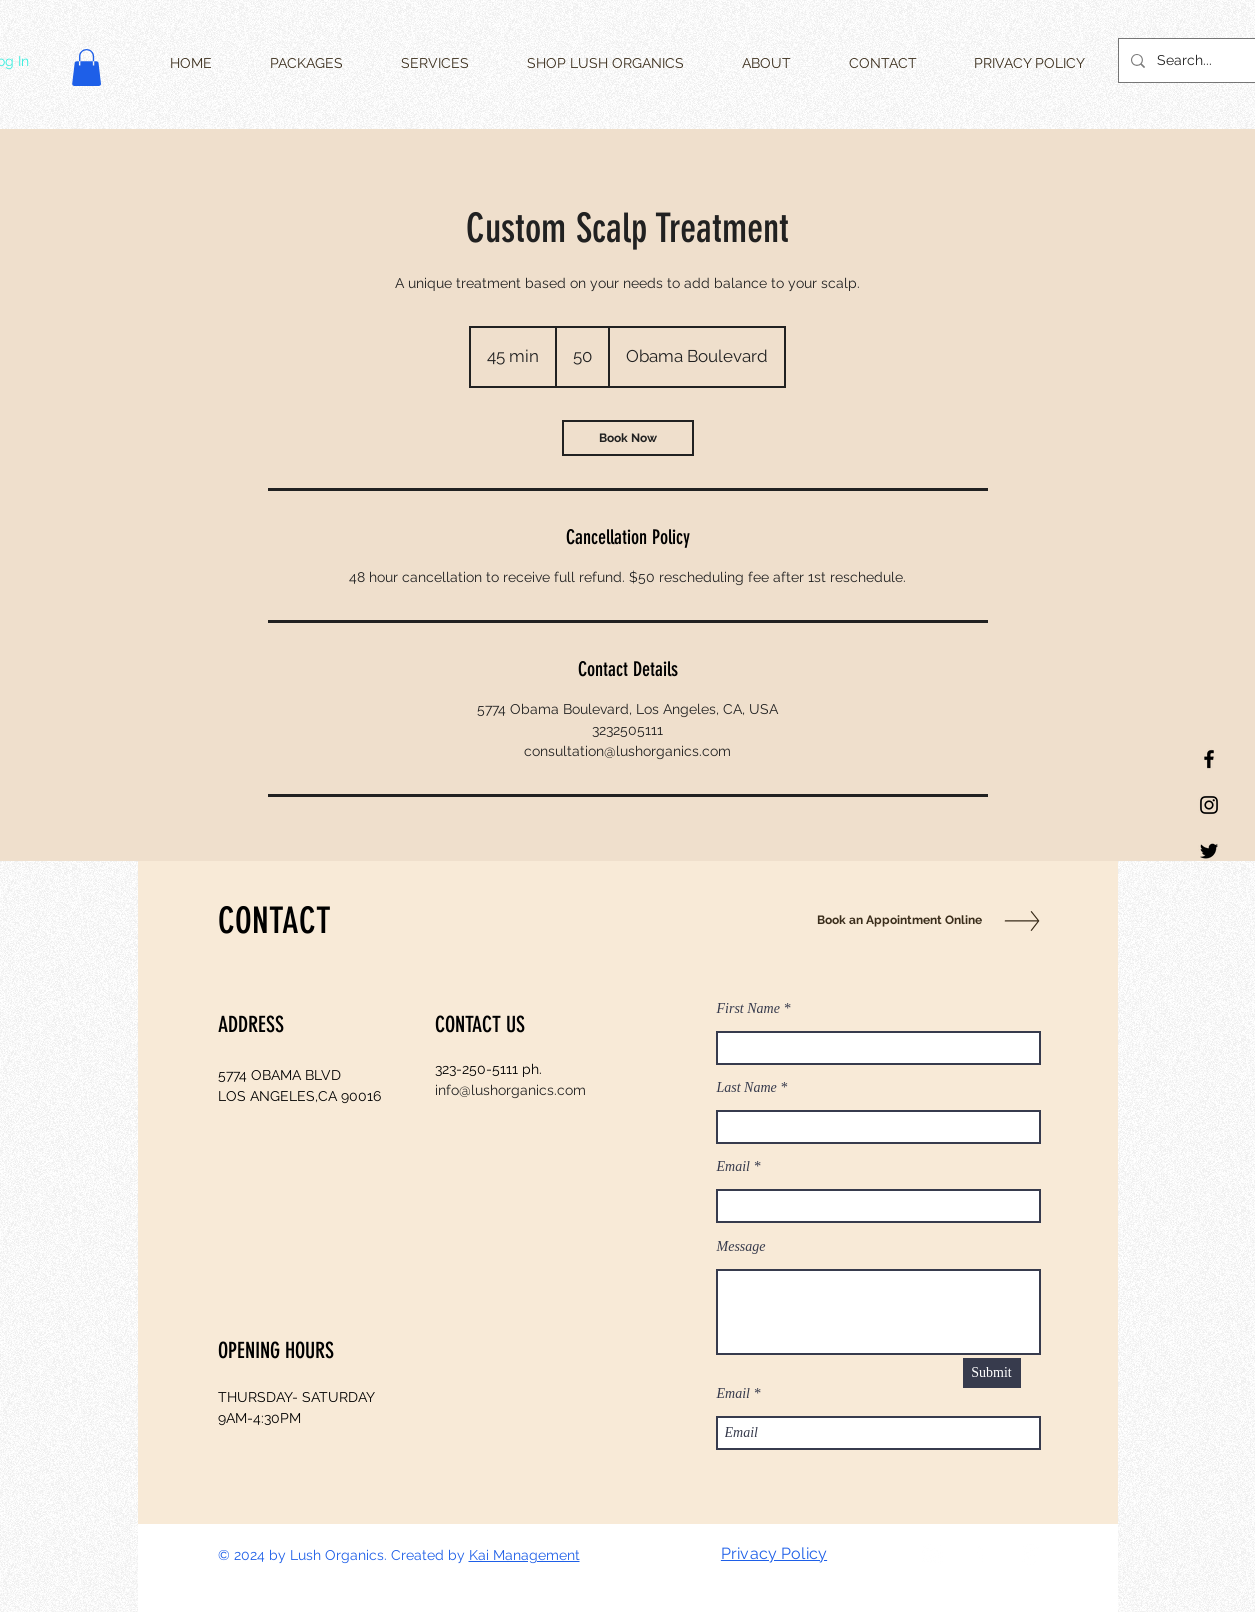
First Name (748, 1009)
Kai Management (524, 1555)
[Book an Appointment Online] (895, 920)
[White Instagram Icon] (1030, 1554)
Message (741, 1247)
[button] (86, 67)
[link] (628, 438)
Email (733, 1167)
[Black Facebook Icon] (1209, 759)
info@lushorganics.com (510, 1090)
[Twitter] (1209, 851)
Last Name (747, 1088)
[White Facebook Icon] (981, 1554)
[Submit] (992, 1373)
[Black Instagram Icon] (1209, 805)
